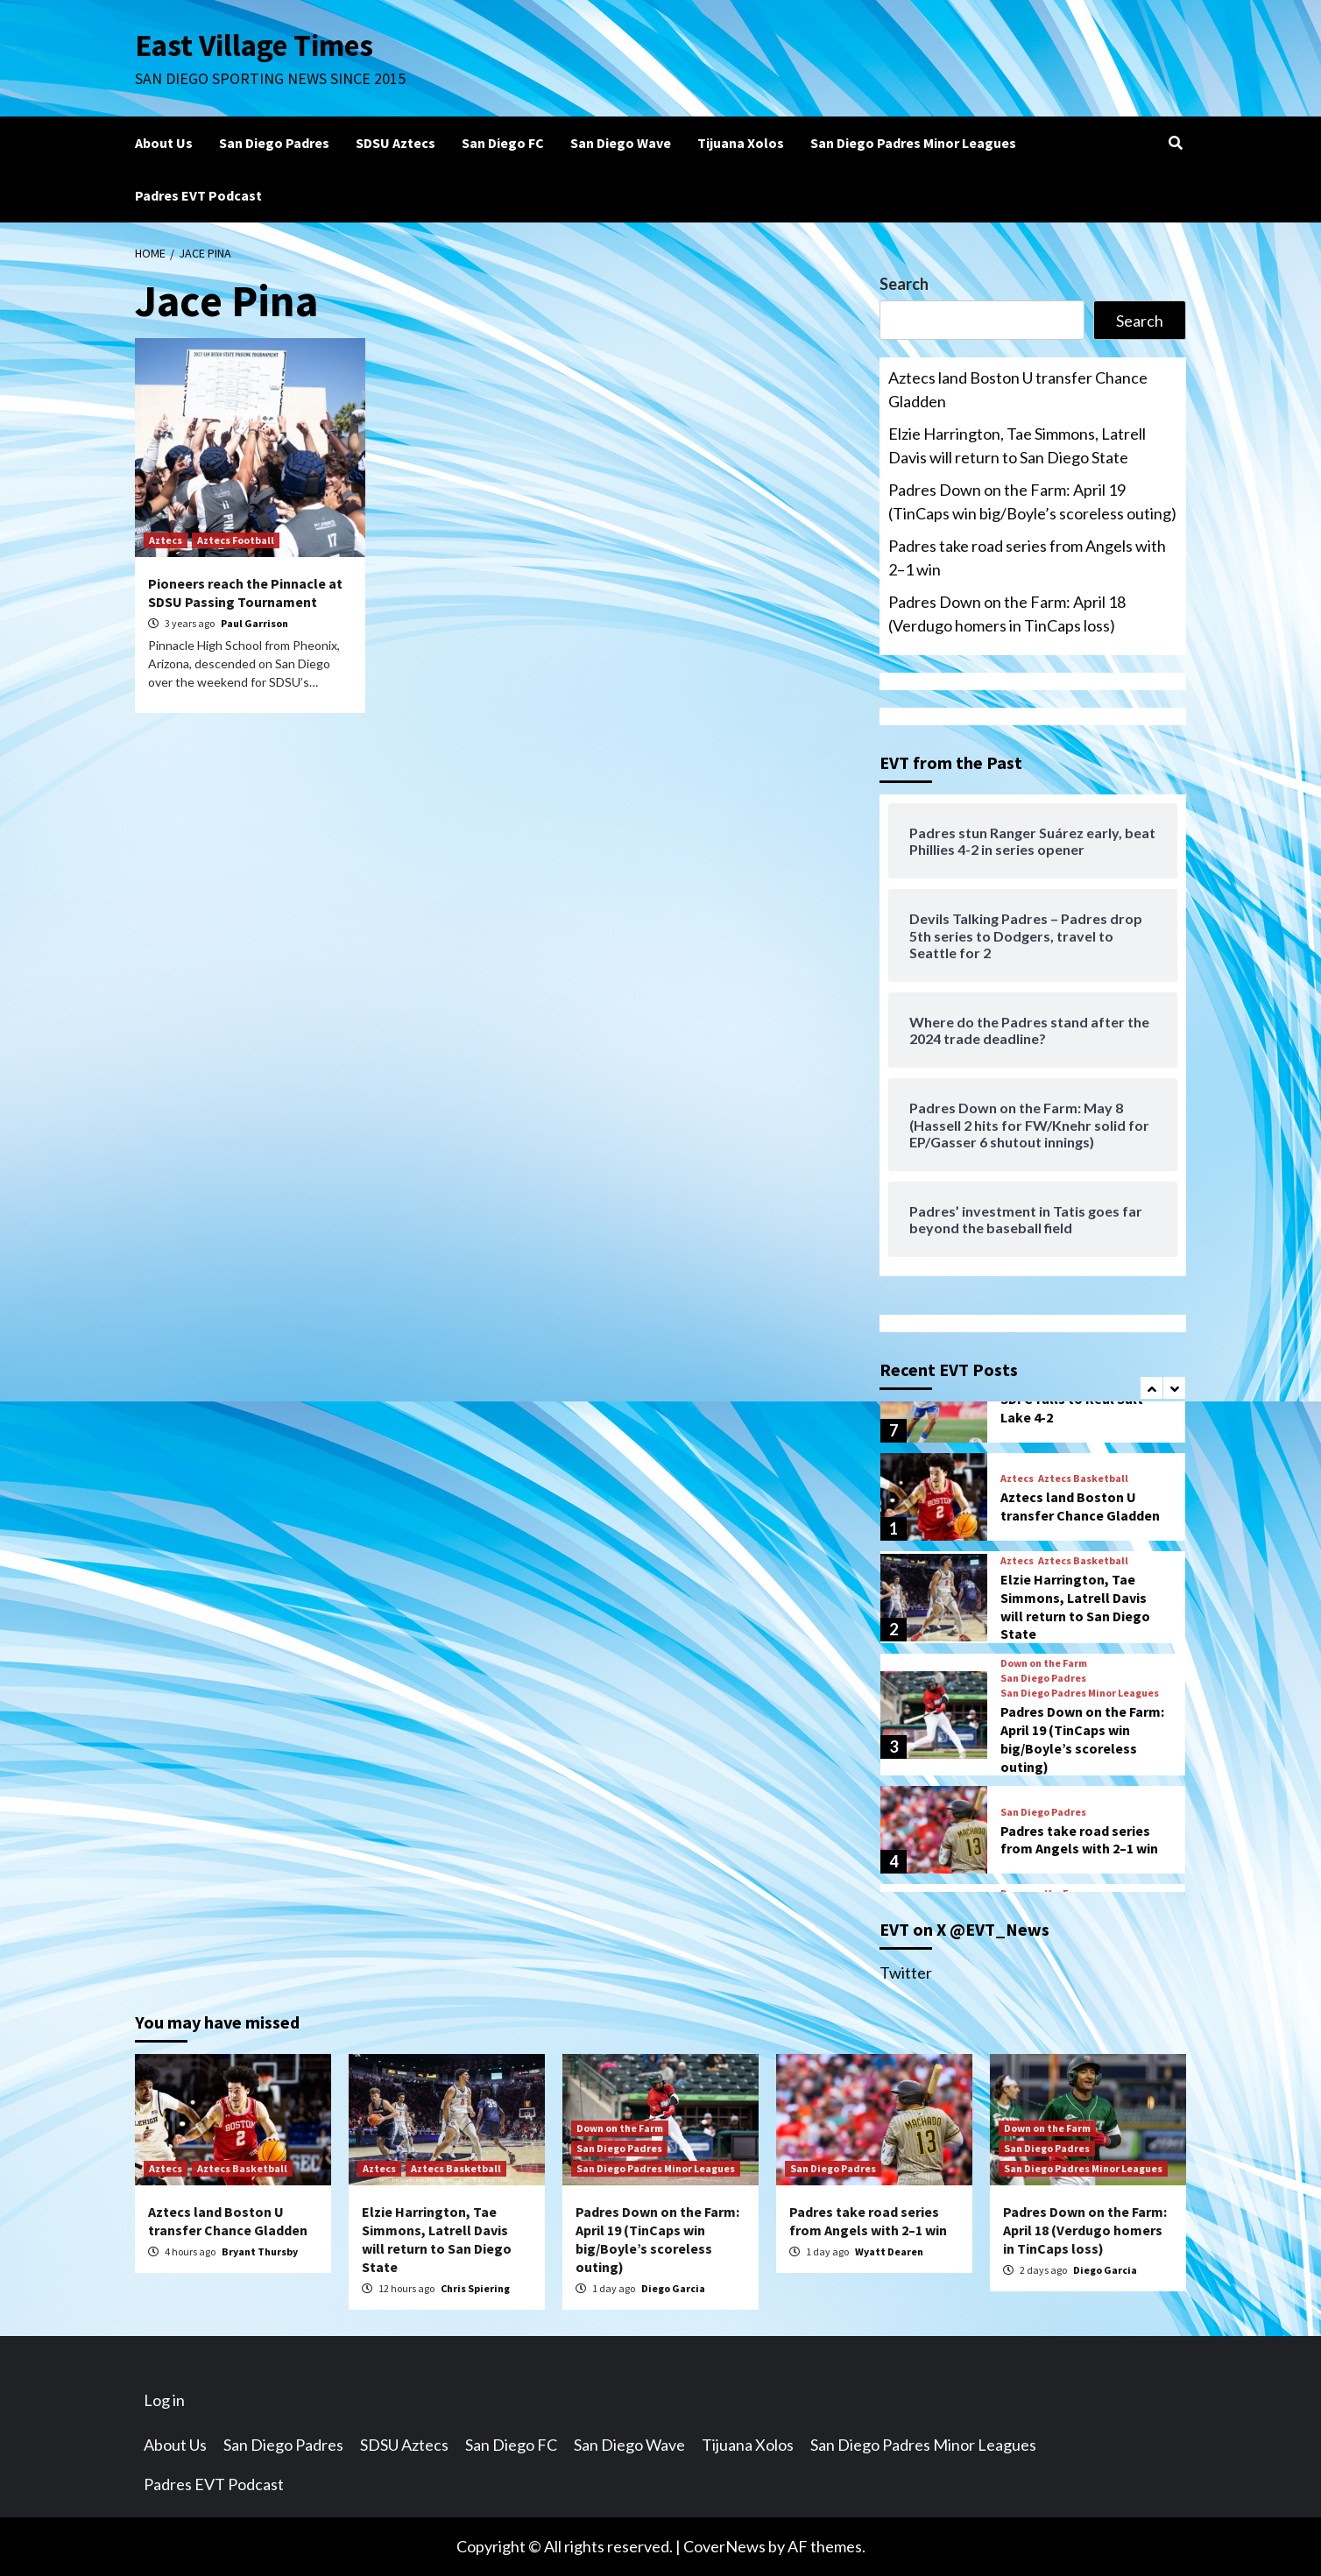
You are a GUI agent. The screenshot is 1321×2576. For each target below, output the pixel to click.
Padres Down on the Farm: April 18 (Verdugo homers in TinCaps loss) (1007, 613)
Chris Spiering (475, 2288)
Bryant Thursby (260, 2251)
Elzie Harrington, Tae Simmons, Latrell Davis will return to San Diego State (1017, 445)
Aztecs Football (235, 540)
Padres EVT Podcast (198, 195)
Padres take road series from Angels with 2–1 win (1027, 557)
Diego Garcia (673, 2288)
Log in (164, 2400)
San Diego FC (503, 143)
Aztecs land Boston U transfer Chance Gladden (1018, 389)
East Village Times (254, 45)
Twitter (905, 1972)
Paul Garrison (254, 623)
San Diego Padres (274, 143)
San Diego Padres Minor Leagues (913, 143)
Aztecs (165, 540)
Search (904, 283)
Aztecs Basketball (1083, 1478)
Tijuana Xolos (740, 143)
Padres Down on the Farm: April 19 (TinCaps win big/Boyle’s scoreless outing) (1032, 501)
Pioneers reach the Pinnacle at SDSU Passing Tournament (245, 592)
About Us (164, 143)
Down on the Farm (1043, 1663)
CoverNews (724, 2546)
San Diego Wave (620, 143)
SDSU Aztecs (395, 143)
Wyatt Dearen (889, 2251)
